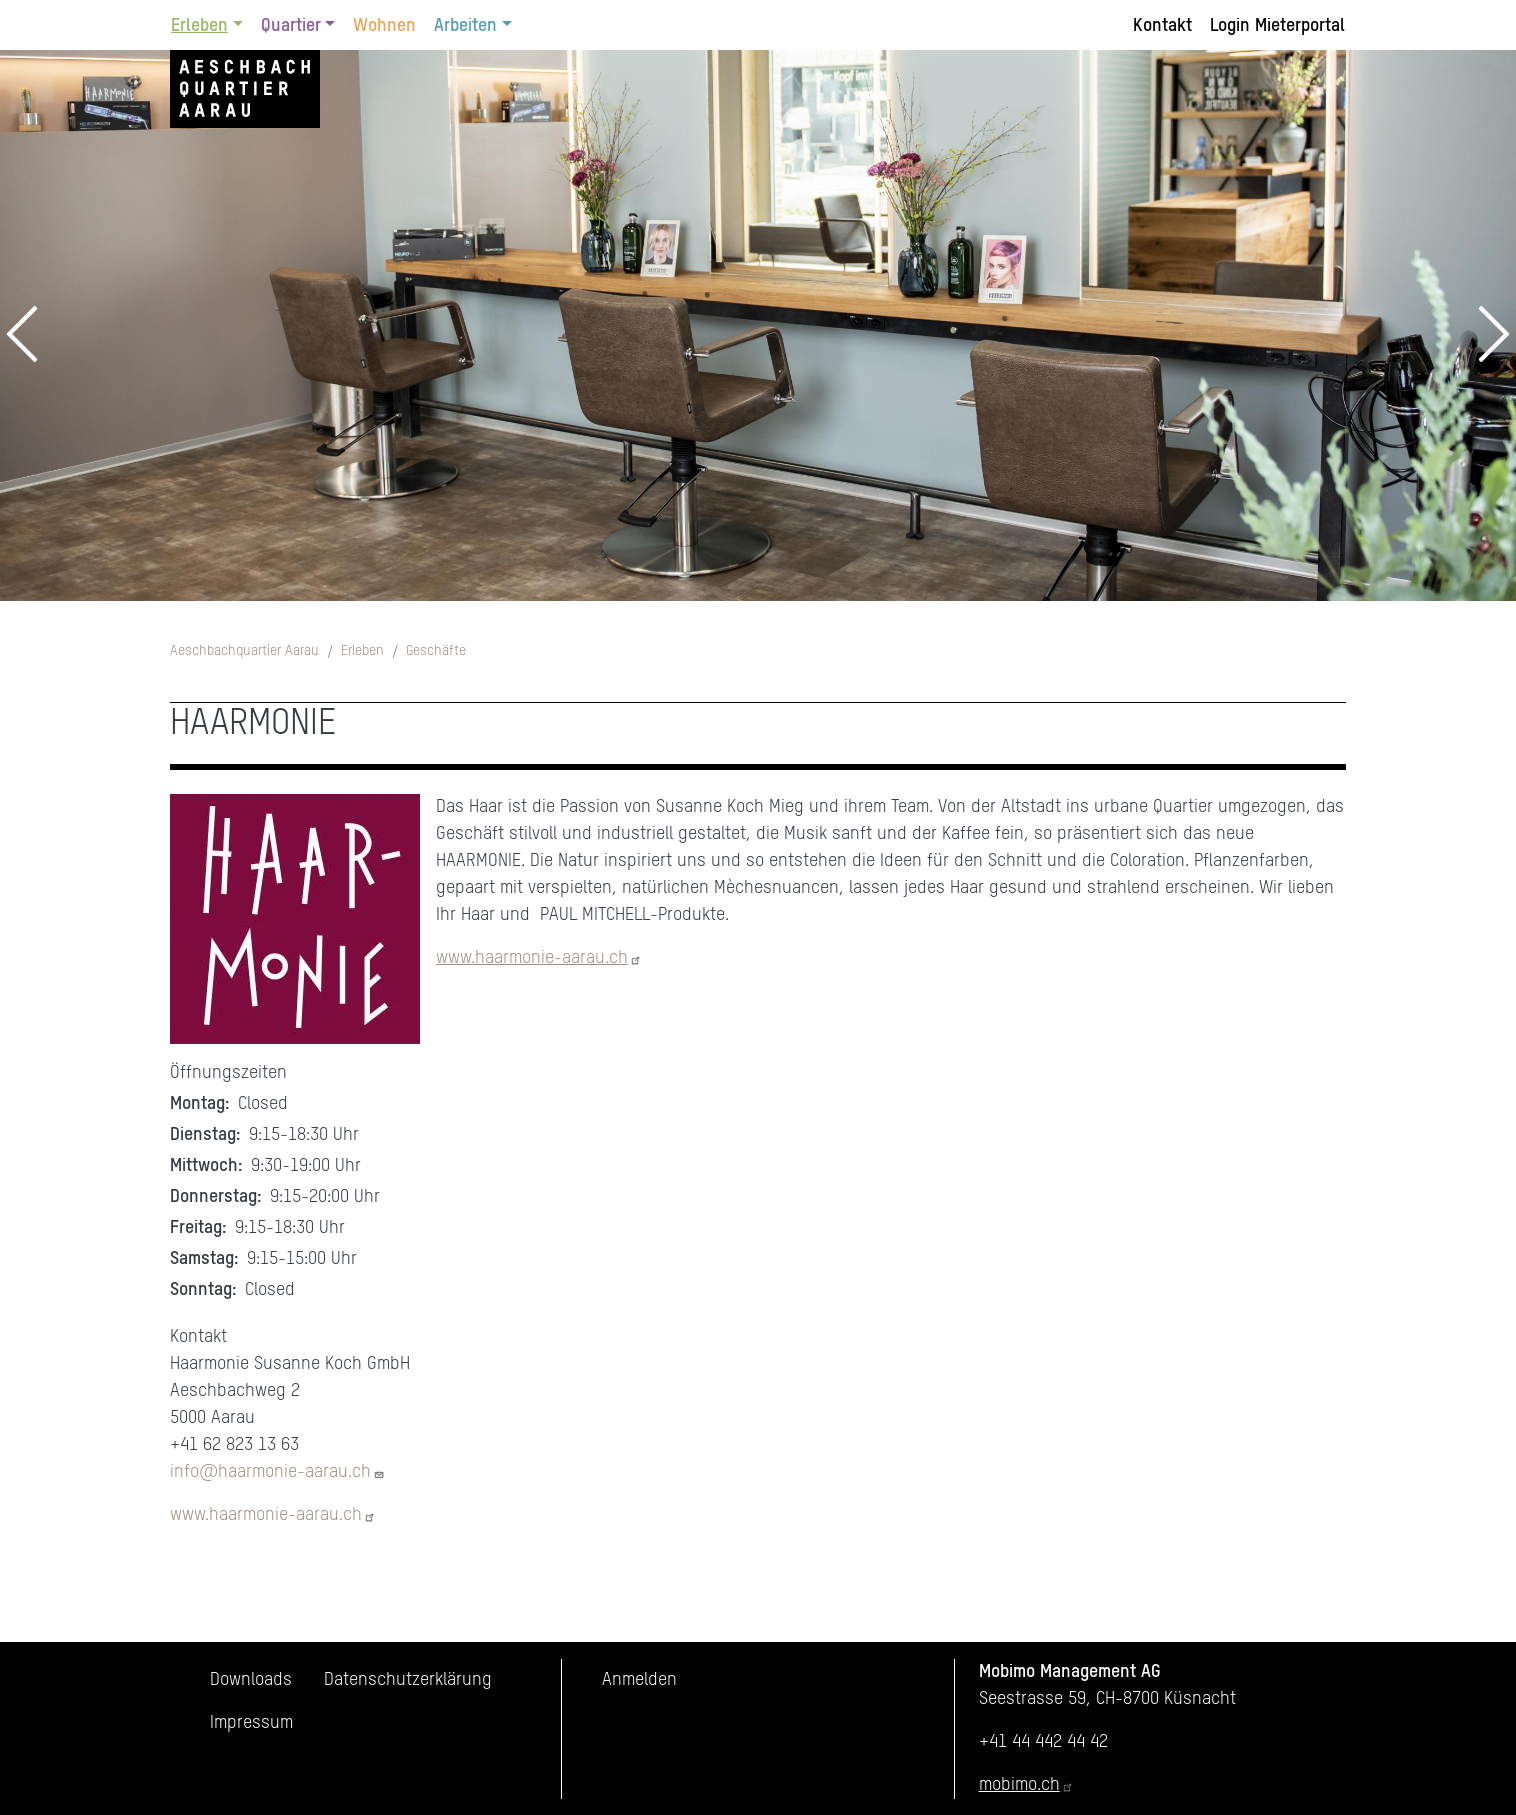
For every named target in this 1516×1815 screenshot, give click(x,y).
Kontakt (1162, 26)
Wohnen (384, 26)
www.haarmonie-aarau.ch (539, 958)
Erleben (199, 26)
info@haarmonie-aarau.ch (277, 1472)
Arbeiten (465, 26)
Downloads (251, 1680)
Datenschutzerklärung (408, 1680)
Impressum (251, 1723)
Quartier (291, 26)
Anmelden (639, 1680)
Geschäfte (436, 651)
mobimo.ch (1026, 1785)
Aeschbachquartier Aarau (244, 651)
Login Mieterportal (1277, 26)
